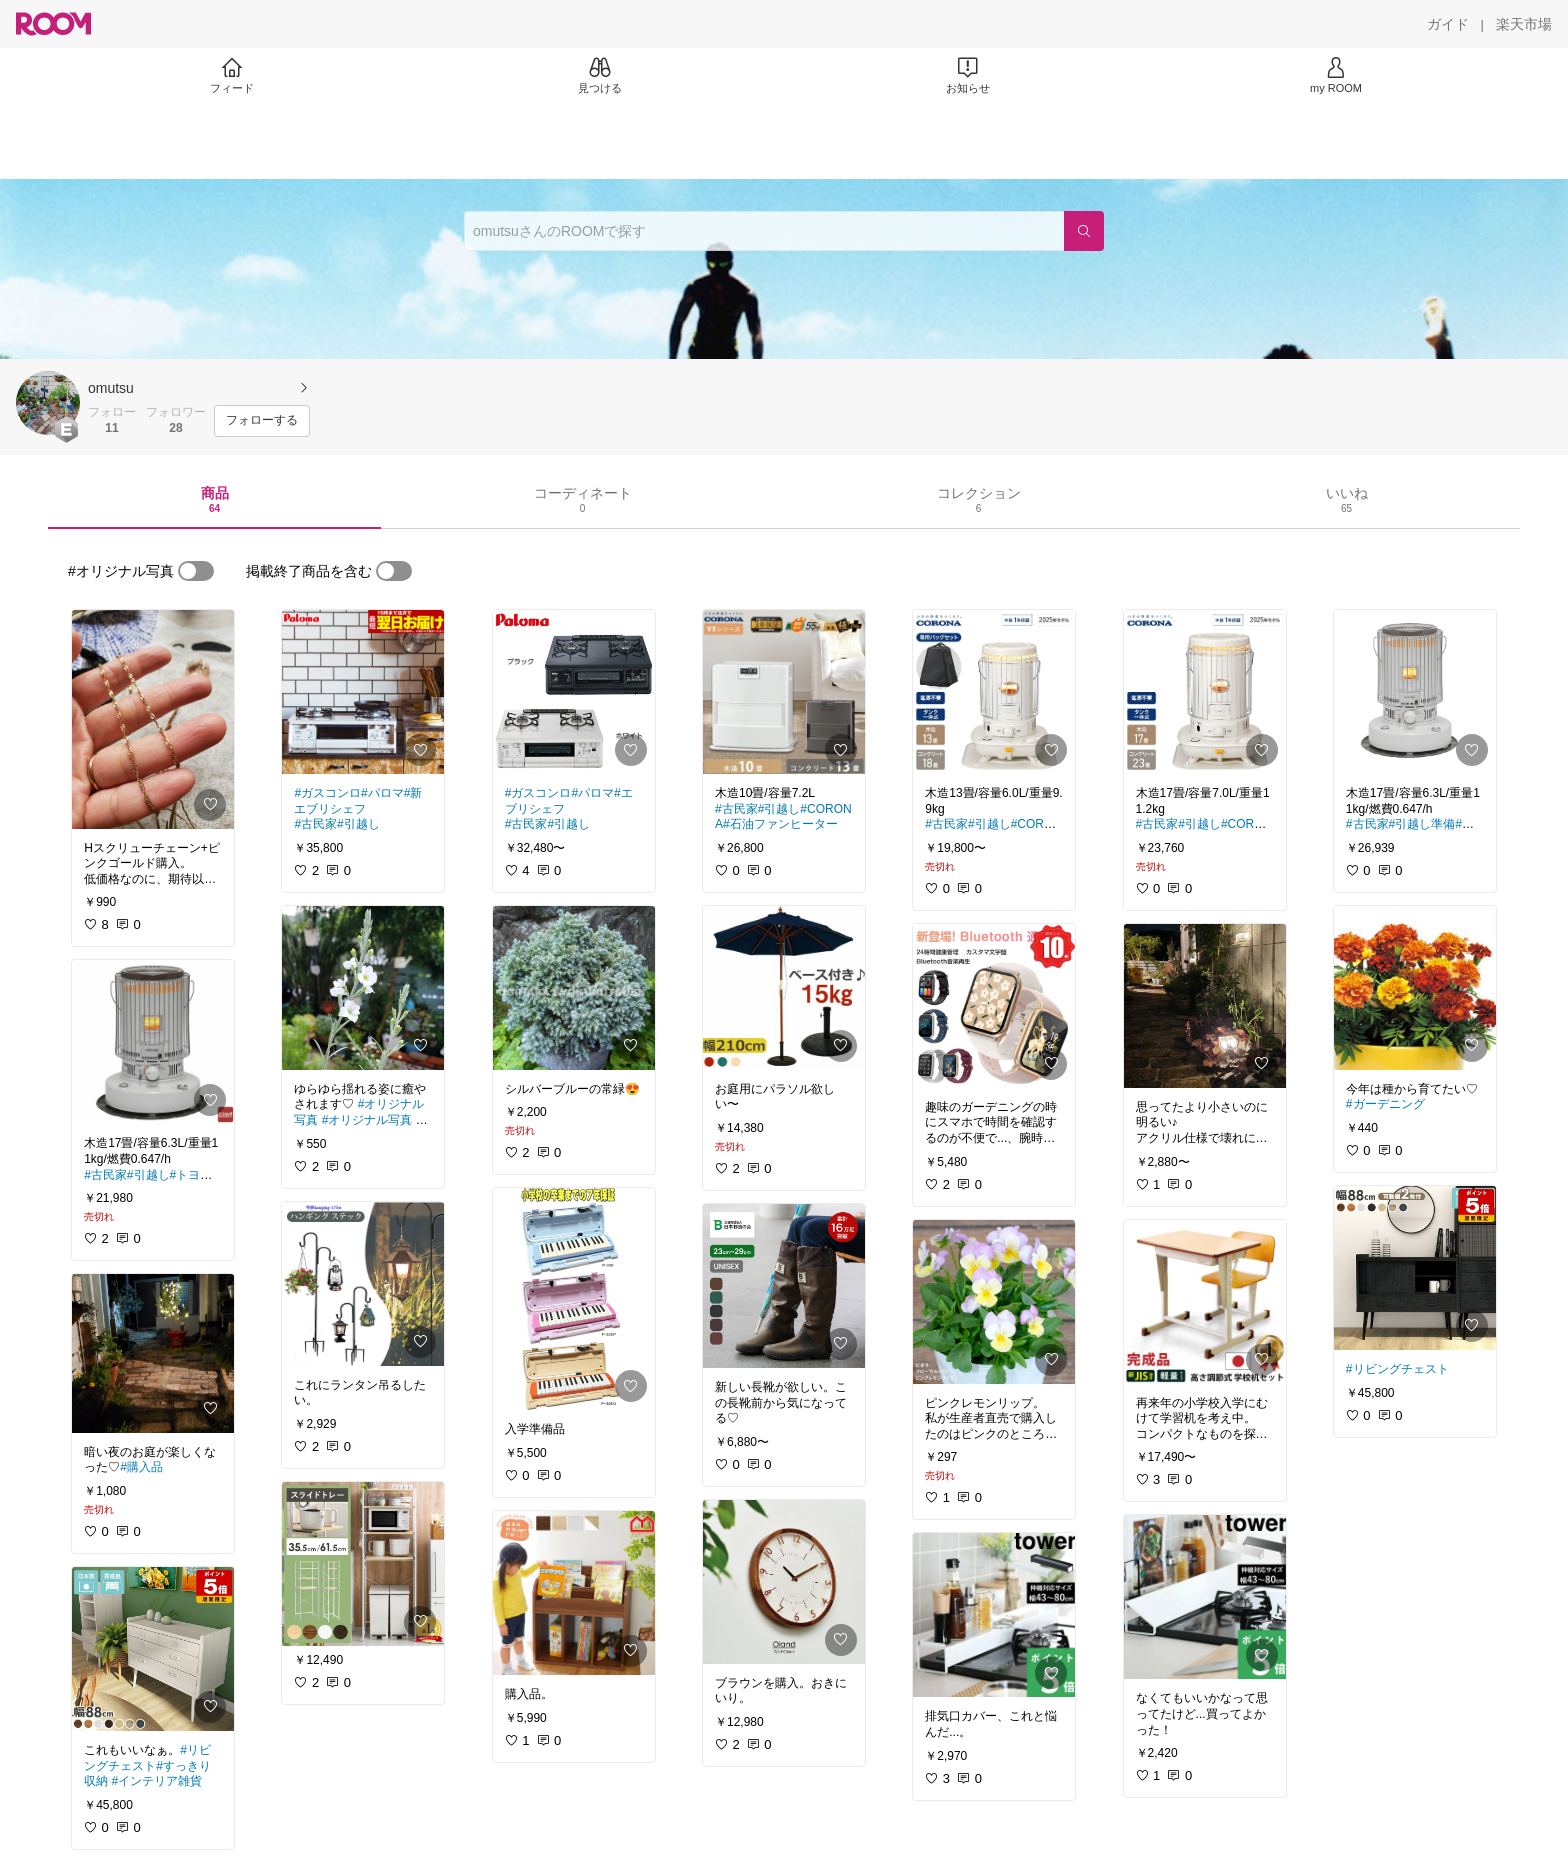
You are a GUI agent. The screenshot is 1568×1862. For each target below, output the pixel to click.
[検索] (1084, 231)
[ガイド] (1448, 24)
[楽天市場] (1524, 24)
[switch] (196, 571)
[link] (153, 719)
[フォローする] (262, 421)
